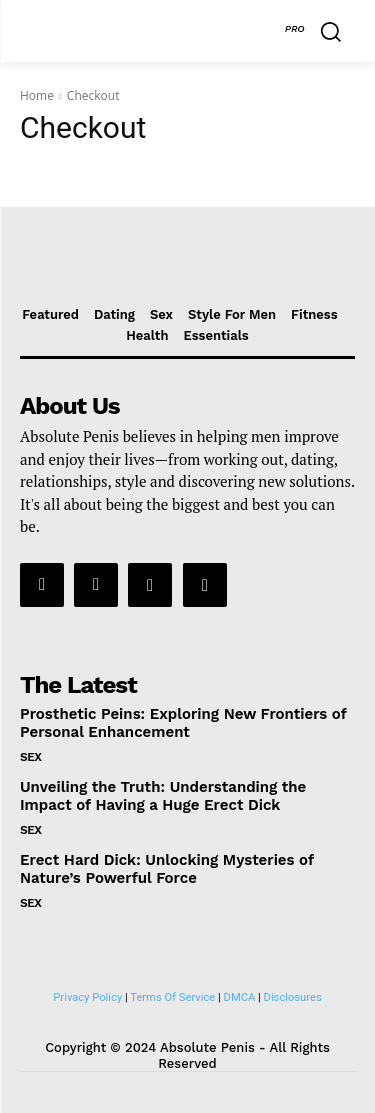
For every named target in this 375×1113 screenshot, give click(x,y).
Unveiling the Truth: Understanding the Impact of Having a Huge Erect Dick (163, 796)
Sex (31, 757)
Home (37, 95)
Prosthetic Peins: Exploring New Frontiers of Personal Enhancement (183, 723)
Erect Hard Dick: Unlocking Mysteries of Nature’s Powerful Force (167, 869)
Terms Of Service (172, 997)
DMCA (240, 997)
